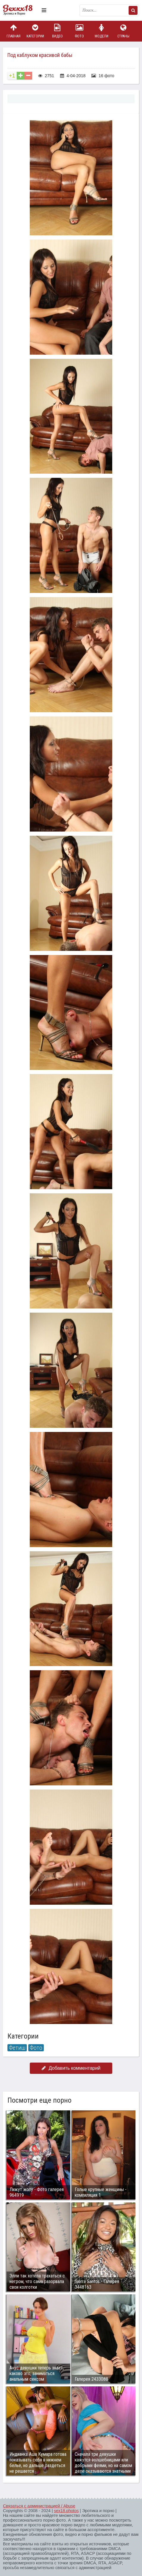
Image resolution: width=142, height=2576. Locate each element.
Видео (57, 31)
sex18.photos (66, 2510)
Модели (101, 31)
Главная (13, 31)
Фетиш (17, 2047)
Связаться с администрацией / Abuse (39, 2506)
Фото (79, 31)
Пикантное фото (21, 10)
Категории (35, 31)
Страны (123, 31)
